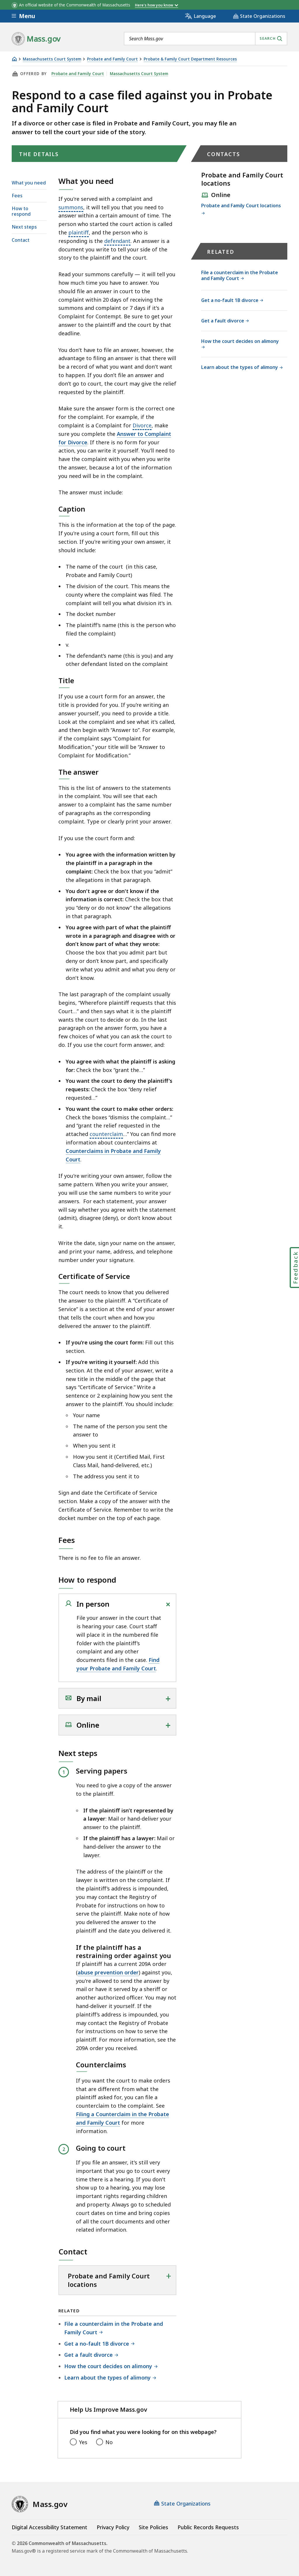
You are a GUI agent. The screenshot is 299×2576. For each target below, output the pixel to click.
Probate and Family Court (112, 59)
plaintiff (78, 232)
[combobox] (205, 38)
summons (70, 207)
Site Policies (153, 2527)
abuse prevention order (108, 1972)
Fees (17, 195)
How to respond (21, 211)
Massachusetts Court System (52, 59)
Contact (20, 240)
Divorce (142, 425)
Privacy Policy (113, 2527)
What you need (29, 182)
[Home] (14, 59)
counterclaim (106, 1134)
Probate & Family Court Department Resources (190, 59)
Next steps (24, 227)
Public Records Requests (208, 2527)
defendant (117, 241)
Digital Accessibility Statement (49, 2527)
